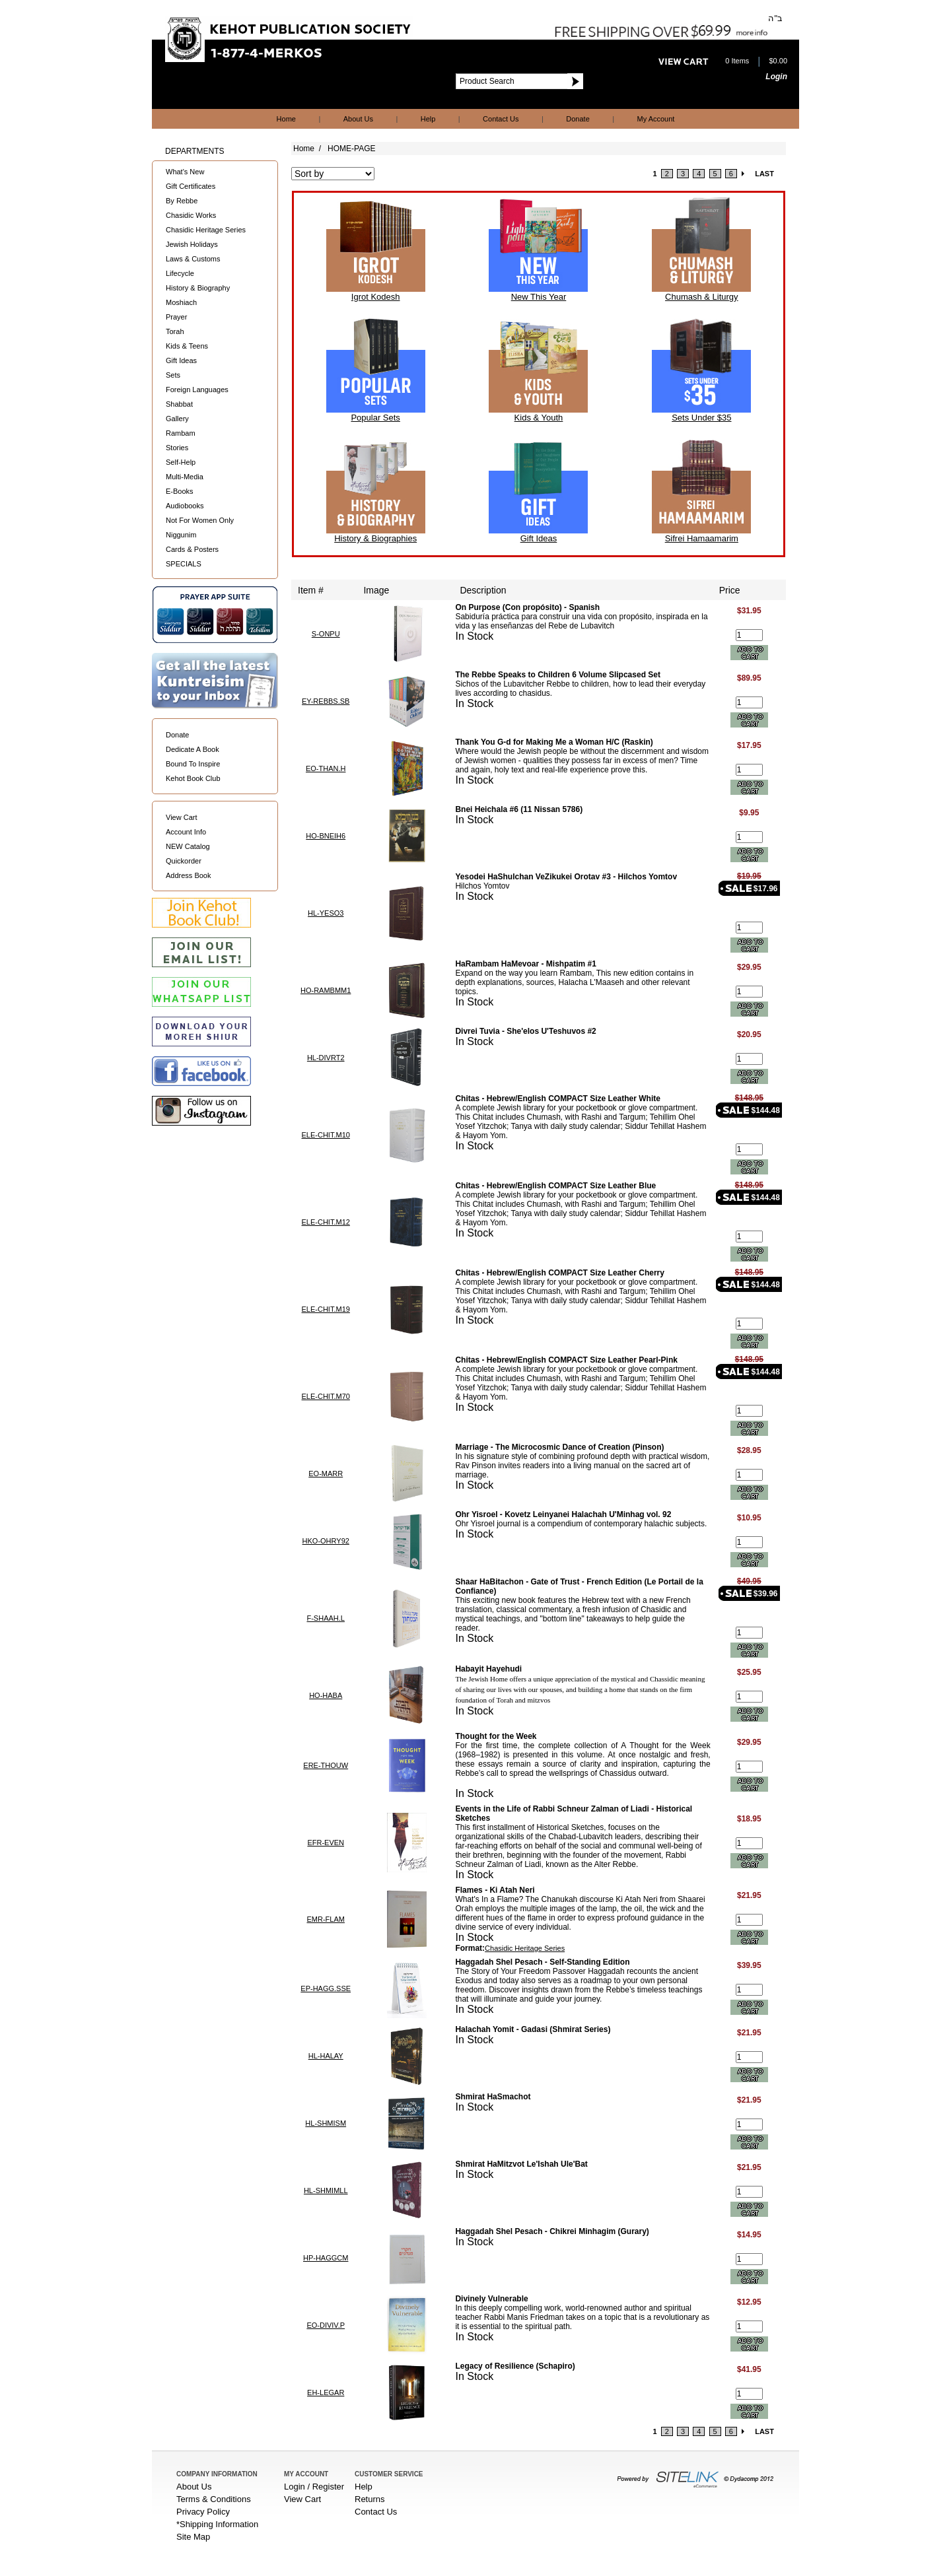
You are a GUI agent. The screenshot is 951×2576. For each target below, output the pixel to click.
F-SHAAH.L (325, 1618)
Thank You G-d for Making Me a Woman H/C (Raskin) (553, 742)
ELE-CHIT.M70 (326, 1396)
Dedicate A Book (192, 749)
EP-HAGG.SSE (325, 1988)
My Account (656, 119)
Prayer (176, 317)
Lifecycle (180, 273)
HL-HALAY (325, 2056)
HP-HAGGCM (325, 2258)
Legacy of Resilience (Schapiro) (515, 2366)
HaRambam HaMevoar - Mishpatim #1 (525, 963)
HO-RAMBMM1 (325, 990)
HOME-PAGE (351, 148)
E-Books (180, 491)
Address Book (188, 875)
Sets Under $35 (701, 418)
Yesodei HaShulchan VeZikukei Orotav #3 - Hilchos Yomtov (566, 876)
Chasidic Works (191, 215)
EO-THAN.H (326, 768)
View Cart (181, 817)
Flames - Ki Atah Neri (494, 1890)
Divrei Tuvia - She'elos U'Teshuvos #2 (525, 1031)
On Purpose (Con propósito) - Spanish (527, 607)
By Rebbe (181, 201)
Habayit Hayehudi (488, 1669)
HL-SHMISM (325, 2123)
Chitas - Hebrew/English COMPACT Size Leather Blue (555, 1185)
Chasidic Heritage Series (206, 230)
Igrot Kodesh (375, 297)
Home (286, 119)
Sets (173, 375)
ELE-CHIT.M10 (326, 1135)
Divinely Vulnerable (491, 2298)
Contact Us (500, 119)
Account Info (186, 832)
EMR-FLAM (325, 1919)
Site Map (193, 2537)
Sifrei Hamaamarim (701, 538)
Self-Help (180, 462)
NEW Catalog (188, 846)
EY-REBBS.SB (325, 701)
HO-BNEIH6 (325, 836)
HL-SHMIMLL (326, 2190)
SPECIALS (183, 564)
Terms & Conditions (213, 2499)
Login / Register (314, 2486)
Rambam (180, 433)
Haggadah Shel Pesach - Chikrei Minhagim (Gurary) (552, 2231)
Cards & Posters (192, 549)
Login (776, 76)
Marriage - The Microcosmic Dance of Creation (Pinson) (559, 1447)
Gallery (177, 419)
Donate (577, 119)
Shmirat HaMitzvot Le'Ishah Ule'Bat (521, 2164)
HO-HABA (325, 1695)
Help (428, 119)
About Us (358, 119)
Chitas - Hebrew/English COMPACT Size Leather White (557, 1098)
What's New (185, 172)
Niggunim (181, 535)
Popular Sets (375, 418)
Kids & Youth (538, 418)
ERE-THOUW (325, 1765)
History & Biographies (375, 538)
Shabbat (179, 404)
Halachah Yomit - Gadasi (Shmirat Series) (532, 2029)
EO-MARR (325, 1473)
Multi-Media (184, 477)
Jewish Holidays (192, 244)
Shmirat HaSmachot (492, 2096)
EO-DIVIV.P (325, 2325)
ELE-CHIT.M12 (326, 1222)
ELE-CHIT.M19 (326, 1309)
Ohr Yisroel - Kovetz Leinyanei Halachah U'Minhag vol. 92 (563, 1514)
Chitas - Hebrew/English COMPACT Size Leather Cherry (559, 1272)
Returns (370, 2499)
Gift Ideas (181, 360)
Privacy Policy (203, 2512)
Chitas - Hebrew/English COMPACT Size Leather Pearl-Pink (566, 1360)
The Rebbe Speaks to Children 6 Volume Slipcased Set (557, 674)
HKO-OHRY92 (325, 1541)
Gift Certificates (190, 186)
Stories (177, 448)
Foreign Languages (197, 389)
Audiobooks (185, 506)
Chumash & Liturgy (701, 297)
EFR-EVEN (325, 1843)
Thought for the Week (495, 1736)
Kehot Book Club (193, 778)
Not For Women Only (200, 520)
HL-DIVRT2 (326, 1058)
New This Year (539, 297)
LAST (764, 174)
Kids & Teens (187, 346)
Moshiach (181, 302)
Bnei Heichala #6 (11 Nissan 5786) (518, 809)
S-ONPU (326, 634)
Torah (175, 331)
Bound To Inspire (193, 764)
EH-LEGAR (325, 2392)
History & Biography (198, 288)
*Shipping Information (217, 2524)
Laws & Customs (193, 259)
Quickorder (183, 861)
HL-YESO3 (325, 913)
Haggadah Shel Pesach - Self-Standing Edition (542, 1962)
